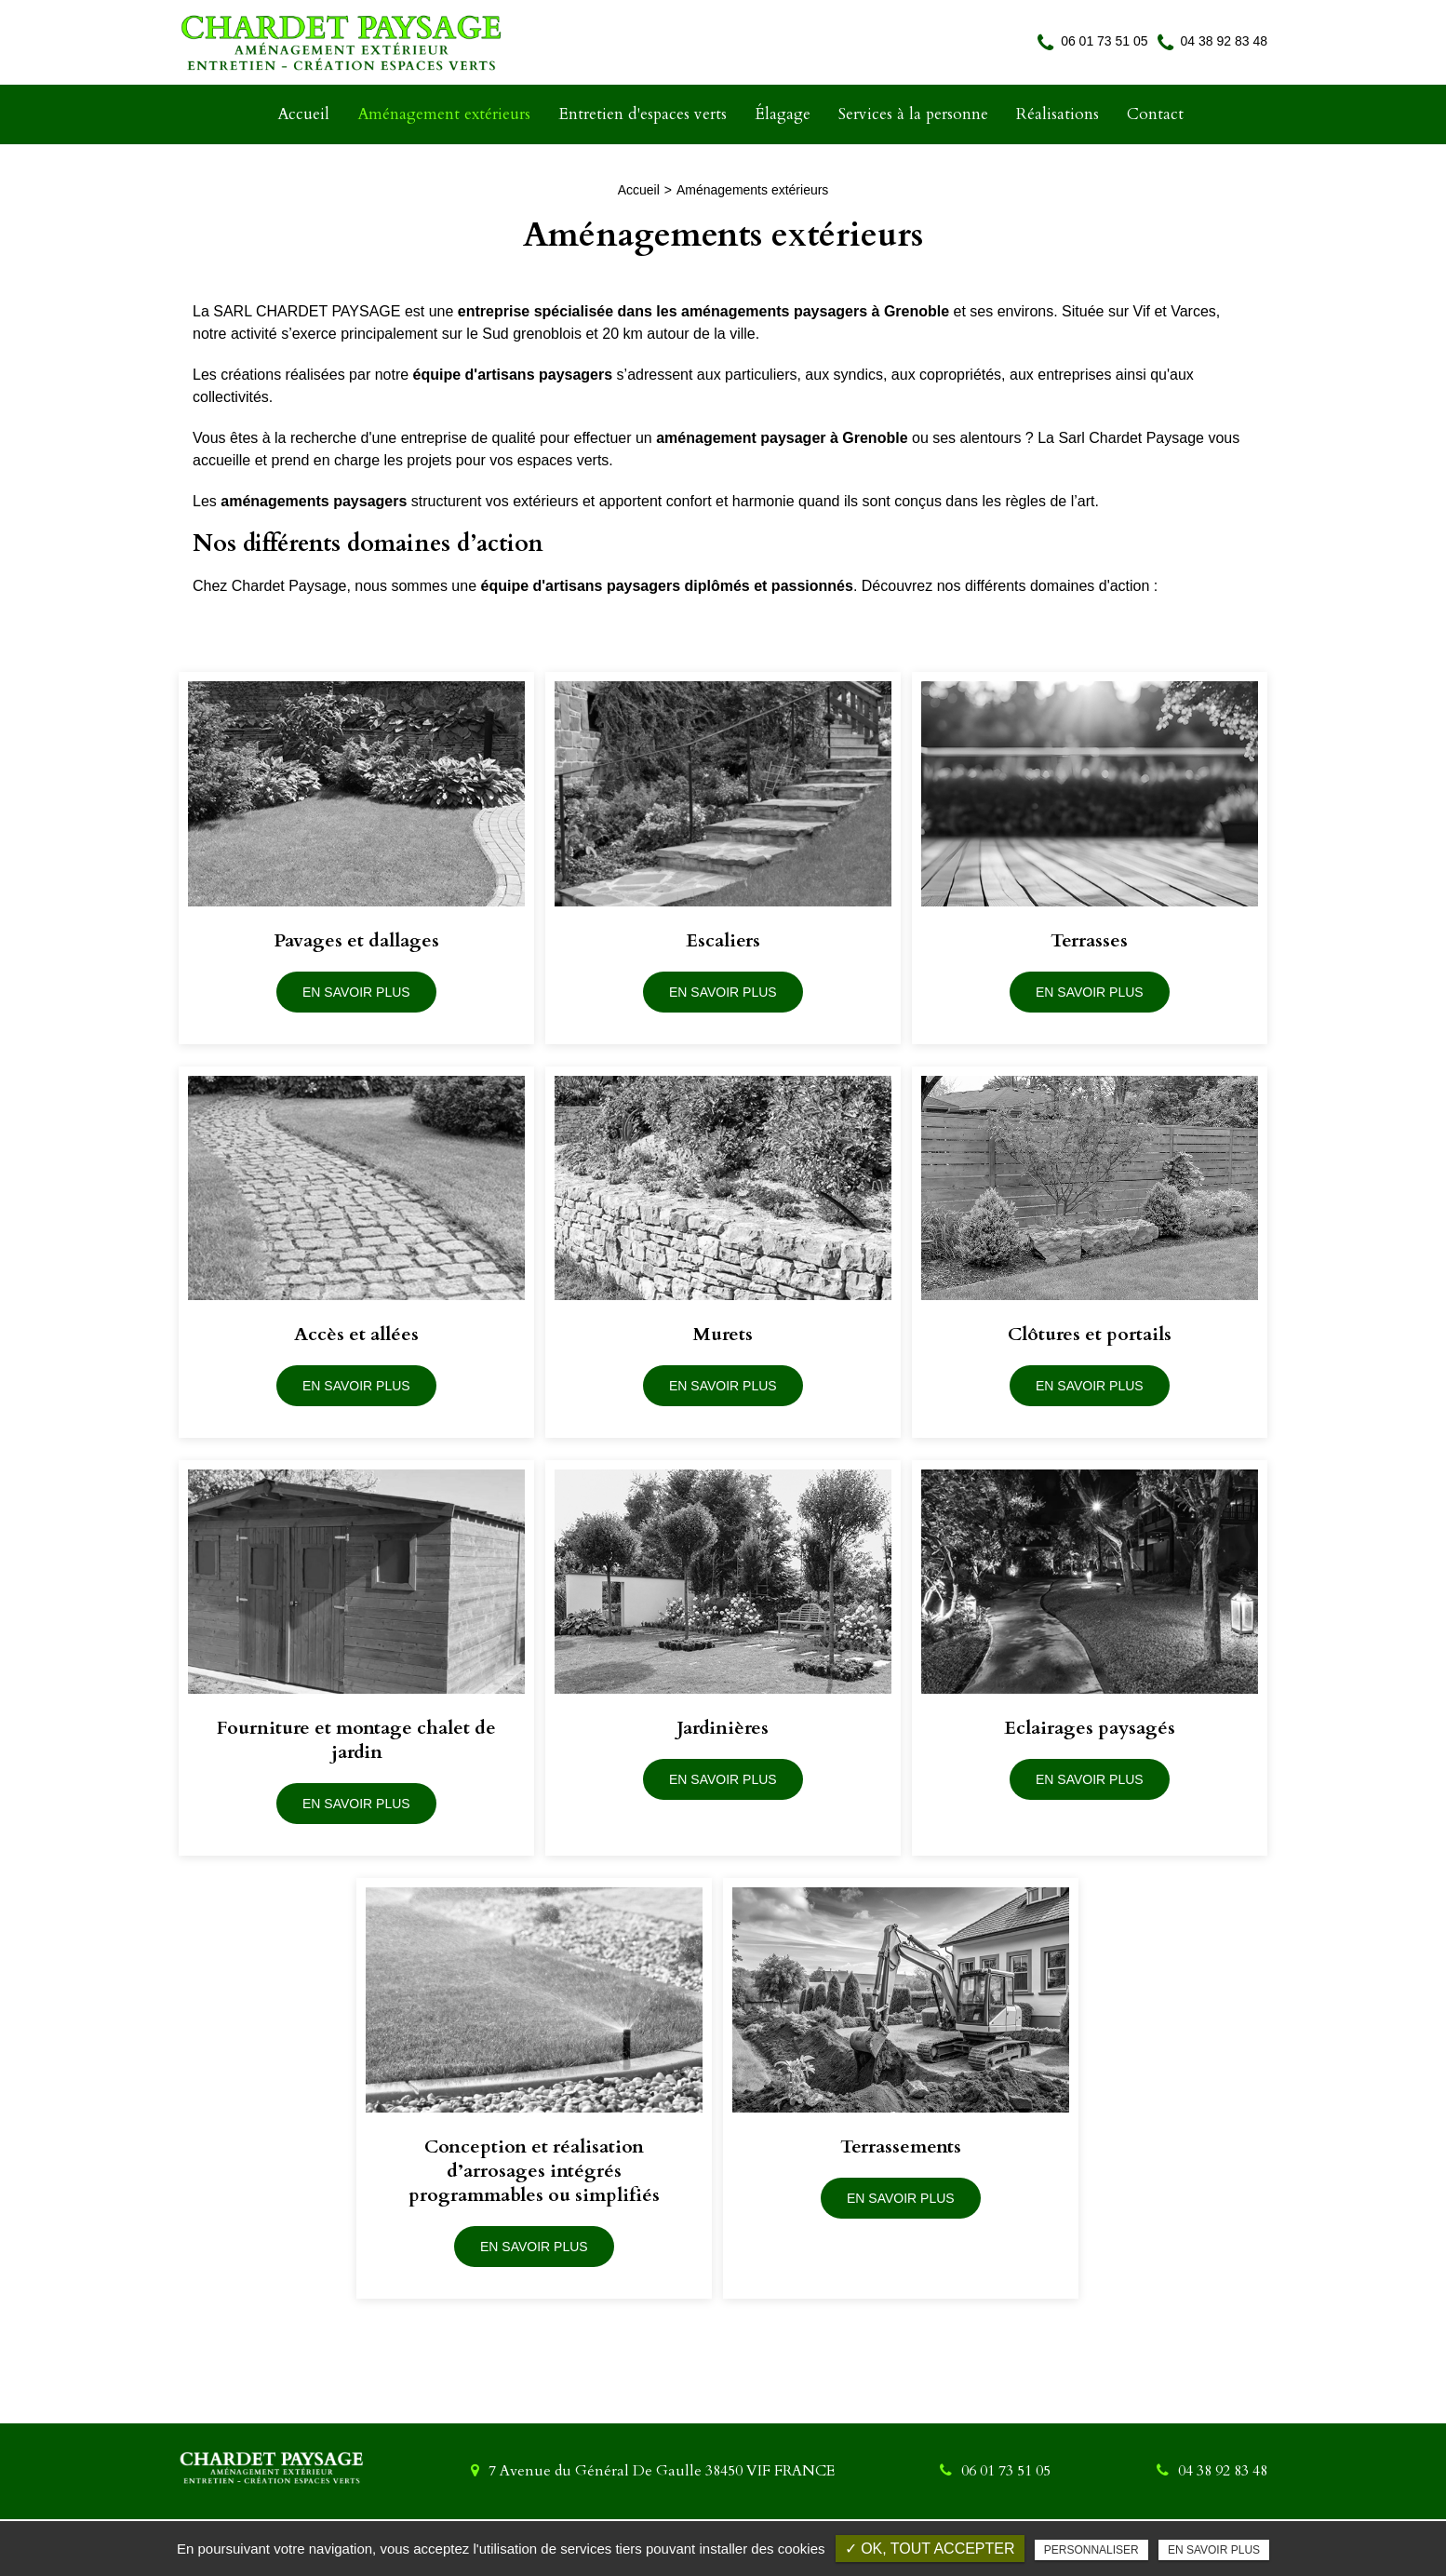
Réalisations (1057, 114)
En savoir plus (1214, 2549)
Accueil (303, 114)
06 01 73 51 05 (1092, 41)
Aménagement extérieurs (443, 114)
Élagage (782, 114)
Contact (1155, 114)
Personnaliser (1091, 2549)
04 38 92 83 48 (1212, 41)
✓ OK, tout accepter (930, 2548)
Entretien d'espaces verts (642, 114)
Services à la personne (913, 114)
